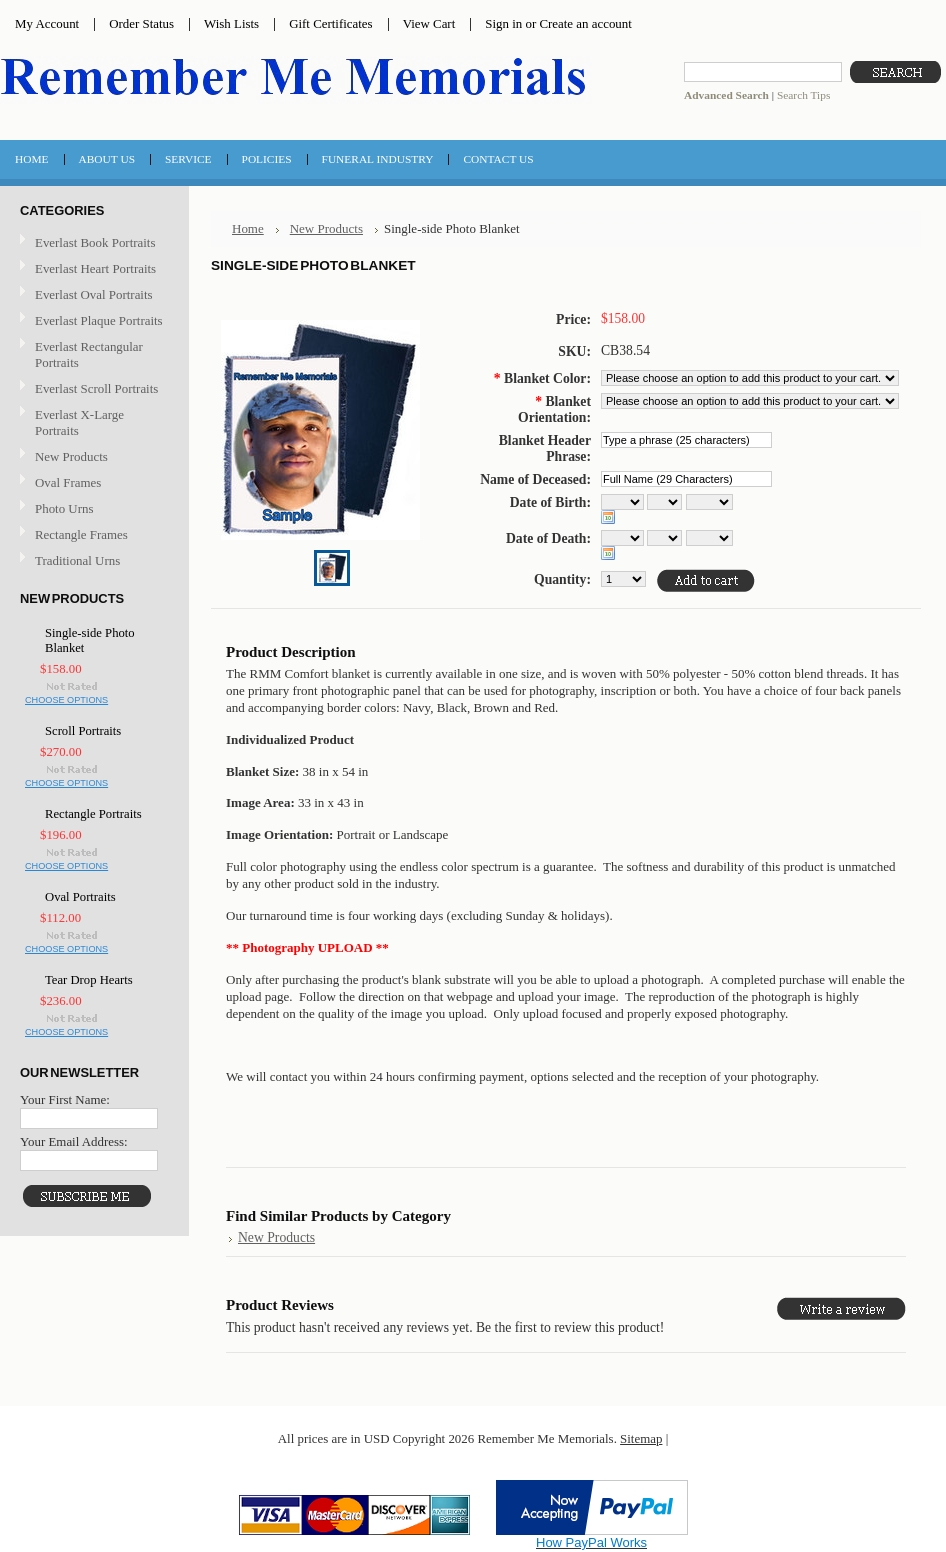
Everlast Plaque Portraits (99, 320)
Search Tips (803, 95)
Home (248, 228)
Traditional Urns (77, 560)
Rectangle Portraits (93, 814)
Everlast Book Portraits (95, 242)
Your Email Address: (74, 1141)
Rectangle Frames (81, 534)
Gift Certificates (331, 23)
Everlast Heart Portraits (95, 268)
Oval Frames (68, 482)
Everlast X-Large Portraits (79, 422)
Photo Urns (64, 508)
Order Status (141, 23)
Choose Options (66, 700)
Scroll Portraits (83, 731)
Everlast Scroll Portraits (96, 388)
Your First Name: (65, 1099)
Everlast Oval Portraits (94, 294)
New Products (71, 456)
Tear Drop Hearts (89, 980)
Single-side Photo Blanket (90, 640)
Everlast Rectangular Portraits (89, 354)
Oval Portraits (80, 897)
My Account (47, 23)
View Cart (429, 23)
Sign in (503, 23)
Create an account (585, 23)
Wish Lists (231, 23)
